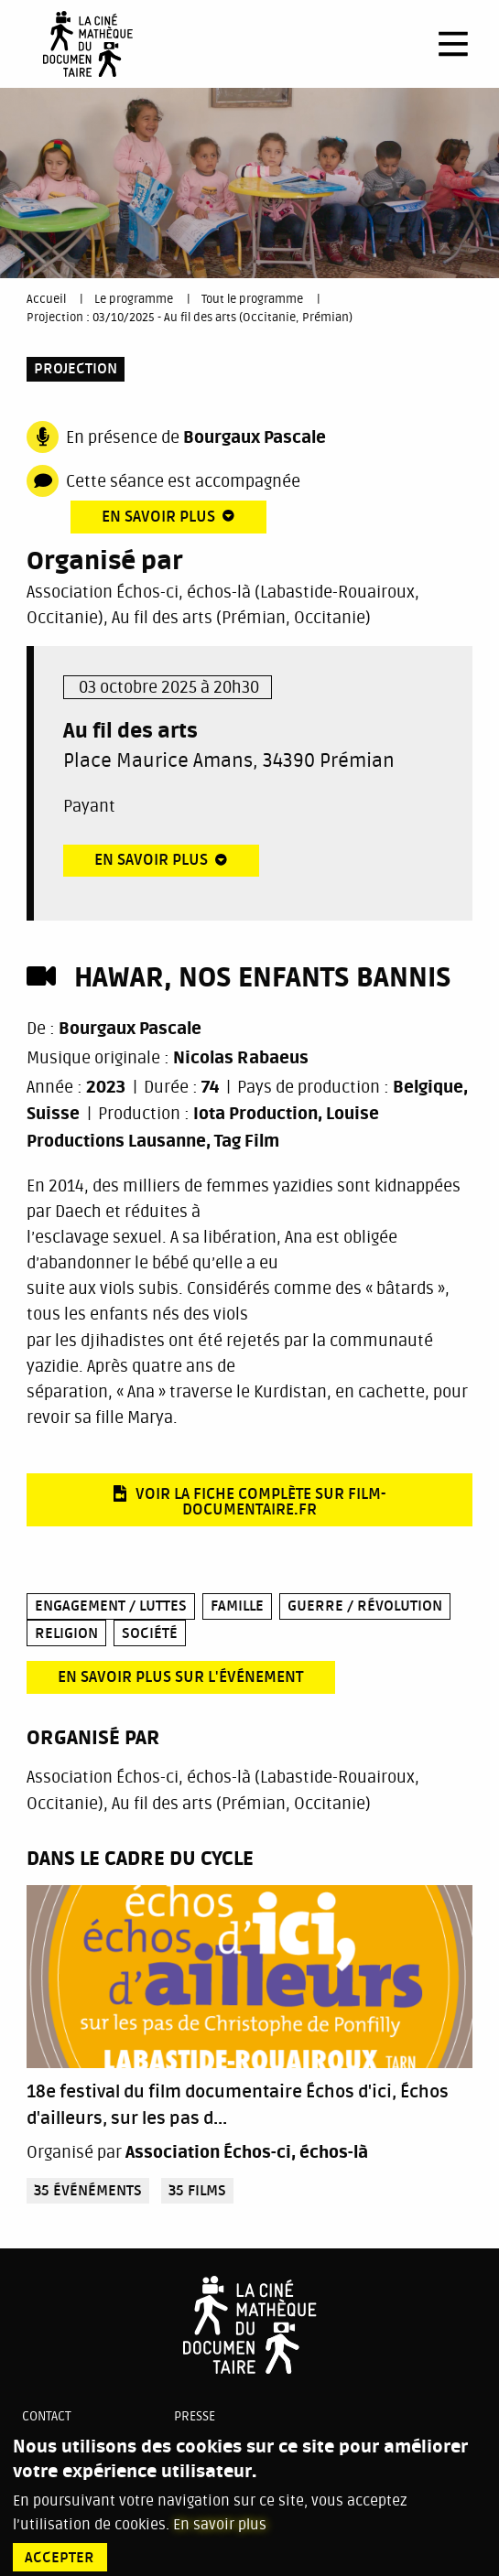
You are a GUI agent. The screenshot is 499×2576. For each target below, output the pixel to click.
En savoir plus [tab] (158, 517)
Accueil (46, 299)
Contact (46, 2416)
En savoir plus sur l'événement (180, 1677)
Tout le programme (252, 299)
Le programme (133, 299)
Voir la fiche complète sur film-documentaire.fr (260, 1502)
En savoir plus (219, 2524)
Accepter (59, 2557)
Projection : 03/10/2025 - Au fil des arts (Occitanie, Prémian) (190, 317)
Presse (194, 2416)
